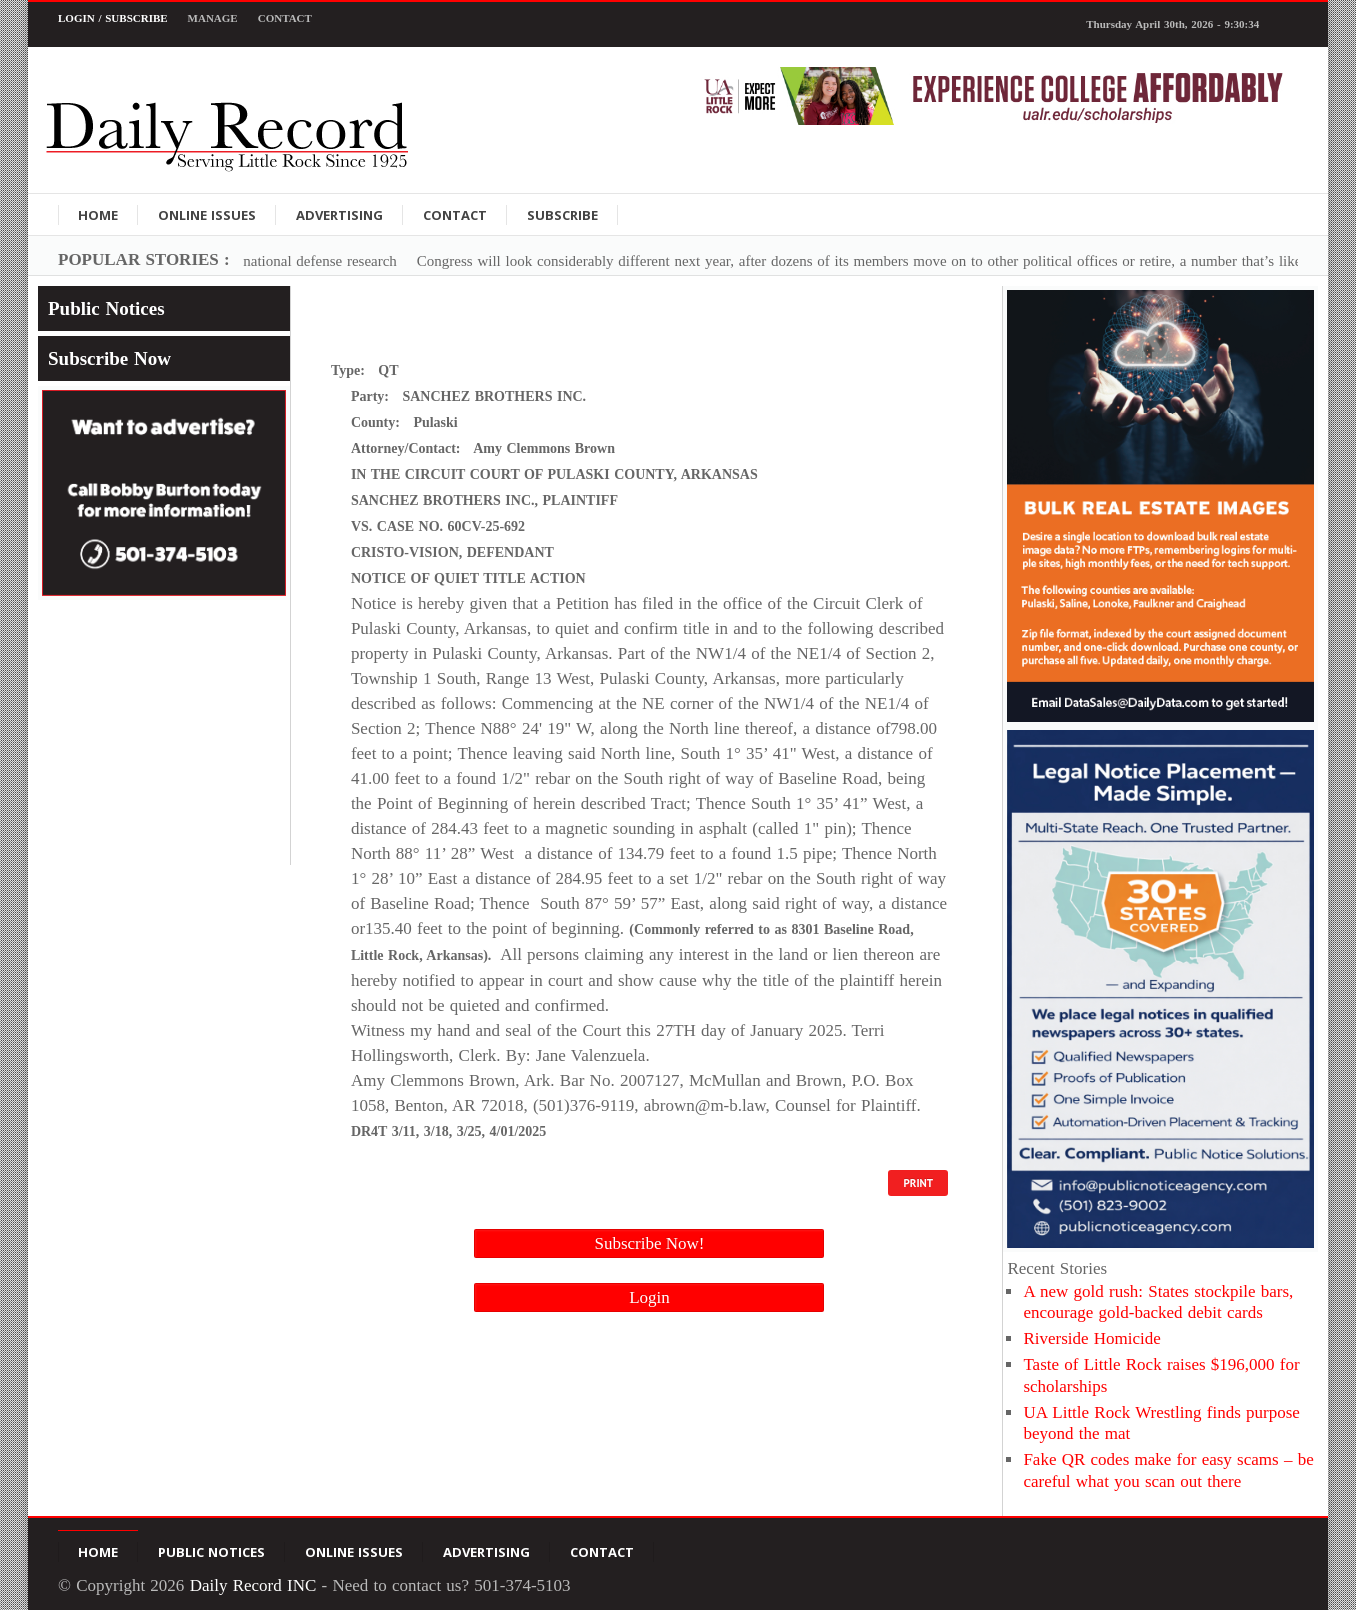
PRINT (918, 1183)
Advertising (339, 215)
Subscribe (562, 215)
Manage (213, 18)
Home (98, 215)
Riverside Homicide (1091, 1338)
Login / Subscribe (113, 18)
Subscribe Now (109, 358)
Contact (285, 18)
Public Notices (106, 308)
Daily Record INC (253, 1585)
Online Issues (207, 215)
